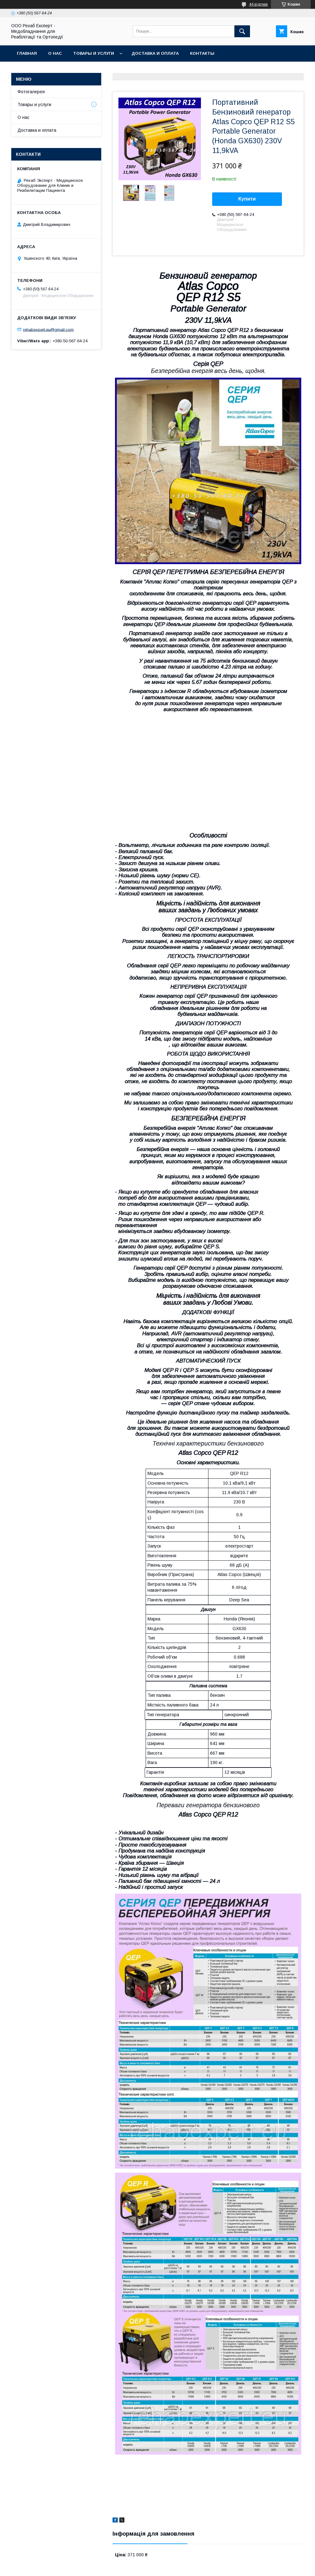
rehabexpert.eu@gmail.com (48, 329)
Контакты (202, 53)
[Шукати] (242, 31)
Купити (247, 198)
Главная (27, 53)
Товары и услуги (93, 53)
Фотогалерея (31, 91)
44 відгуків (258, 4)
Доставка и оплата (155, 53)
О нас (55, 53)
